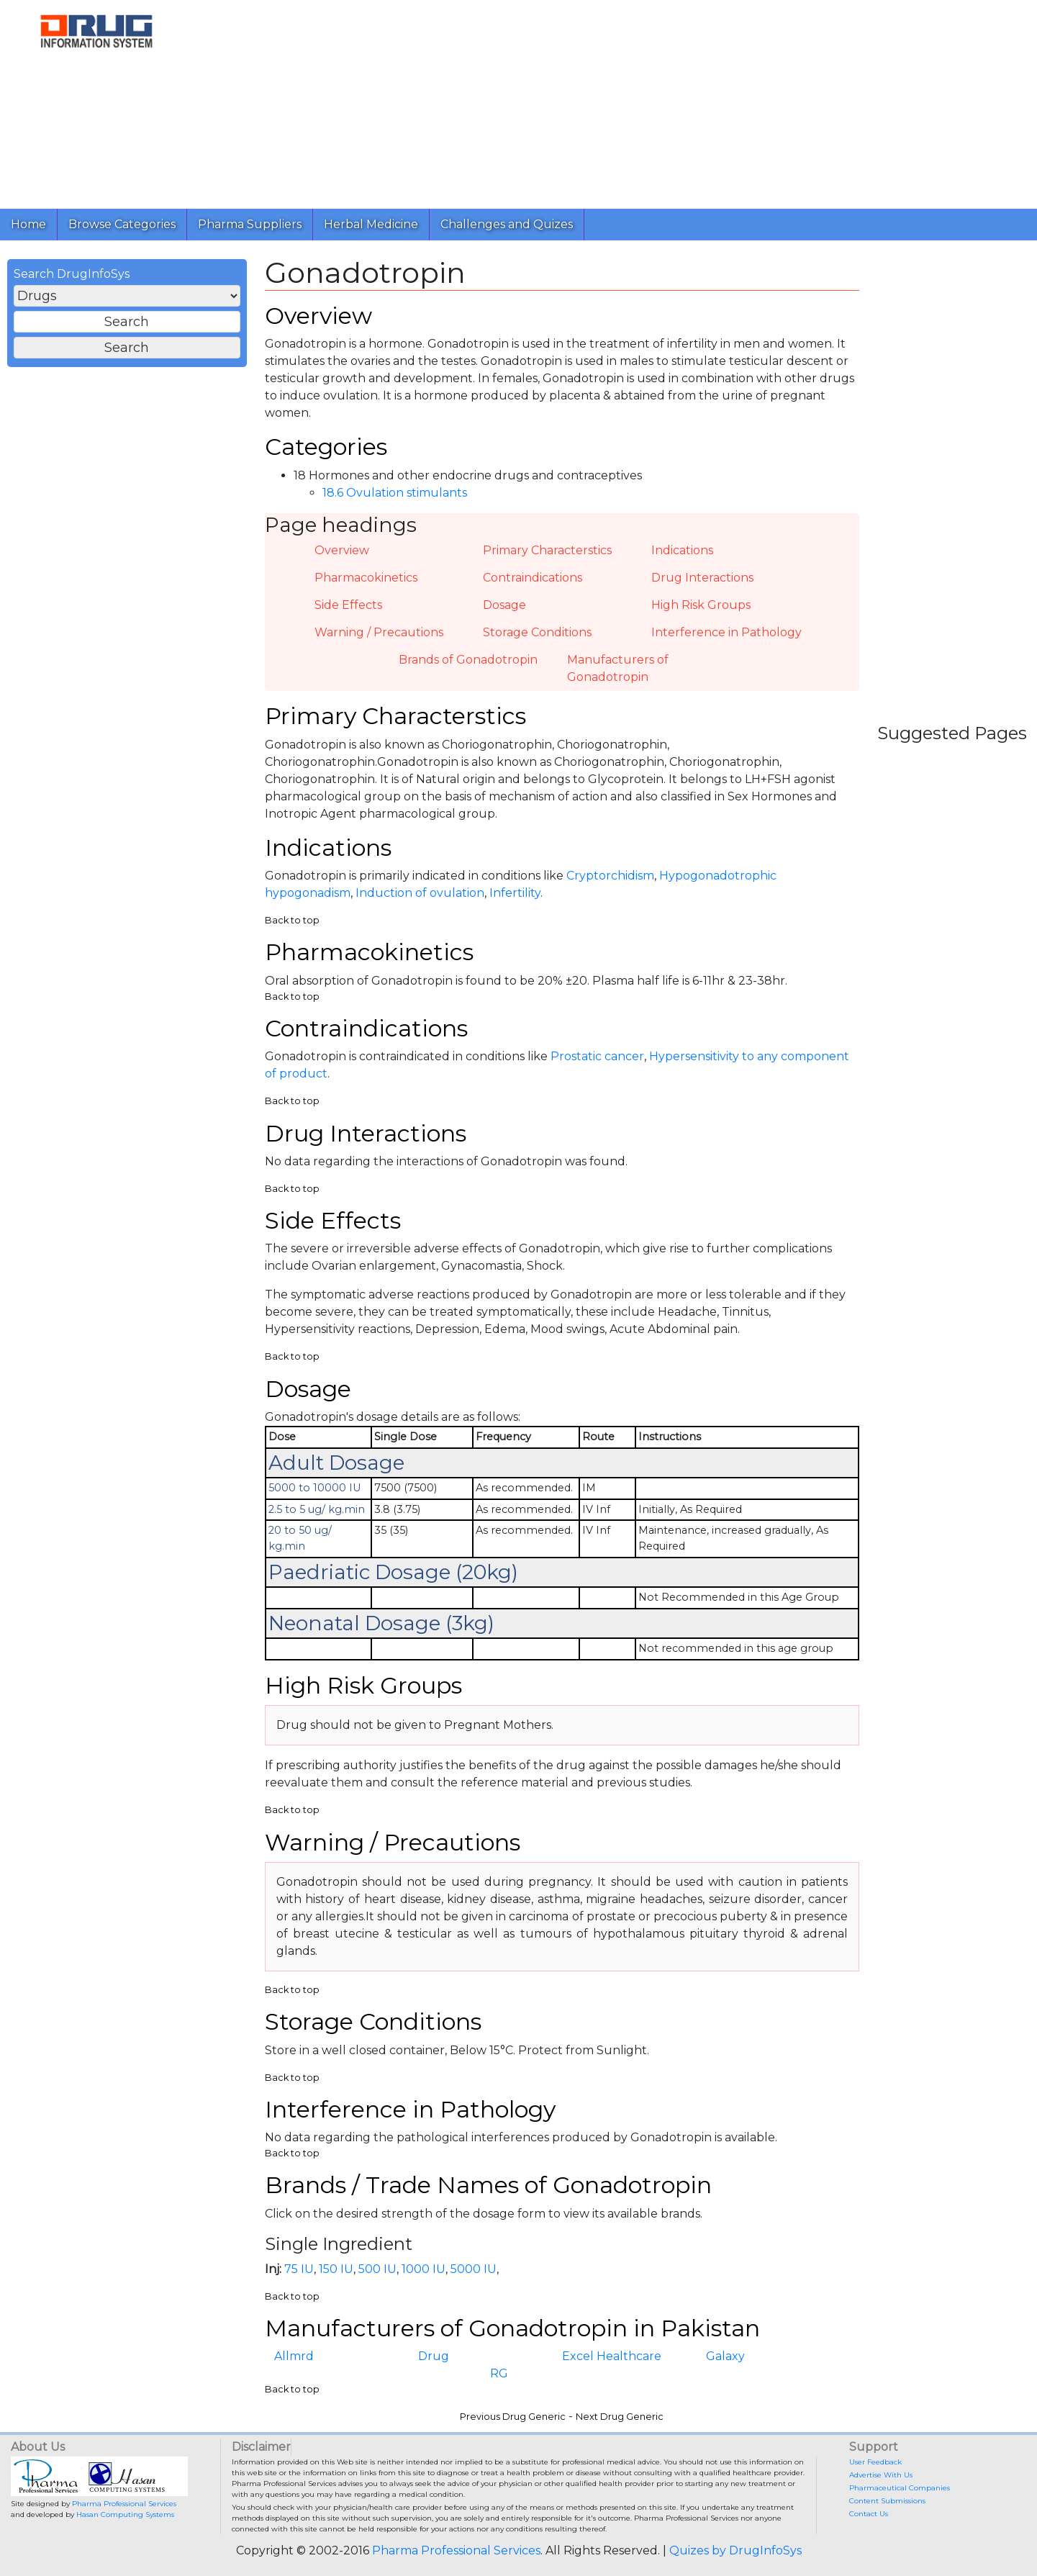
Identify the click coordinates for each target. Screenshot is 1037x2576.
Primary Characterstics (547, 550)
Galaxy (725, 2356)
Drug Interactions (702, 577)
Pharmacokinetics (365, 577)
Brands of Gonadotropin (468, 659)
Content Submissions (887, 2500)
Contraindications (532, 577)
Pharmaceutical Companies (899, 2488)
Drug (433, 2356)
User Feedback (875, 2462)
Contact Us (868, 2513)
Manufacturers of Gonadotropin (618, 668)
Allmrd (294, 2356)
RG (499, 2373)
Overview (341, 550)
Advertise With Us (881, 2475)
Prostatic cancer (597, 1056)
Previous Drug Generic (513, 2416)
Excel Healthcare (611, 2356)
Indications (682, 550)
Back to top (292, 920)
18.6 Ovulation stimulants (394, 493)
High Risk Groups (701, 605)
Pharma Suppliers (250, 224)
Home (28, 224)
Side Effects (348, 605)
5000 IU (473, 2269)
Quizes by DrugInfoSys (735, 2550)
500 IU (377, 2269)
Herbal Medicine (371, 224)
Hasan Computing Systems (125, 2514)
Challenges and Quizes (506, 224)
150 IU (336, 2269)
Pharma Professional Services (124, 2503)
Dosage (504, 605)
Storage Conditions (537, 632)
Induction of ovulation (420, 893)
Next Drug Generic (620, 2416)
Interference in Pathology (726, 632)
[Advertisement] (609, 101)
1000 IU (423, 2269)
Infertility (514, 893)
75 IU (299, 2269)
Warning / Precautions (378, 632)
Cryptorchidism (610, 875)
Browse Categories (122, 224)
